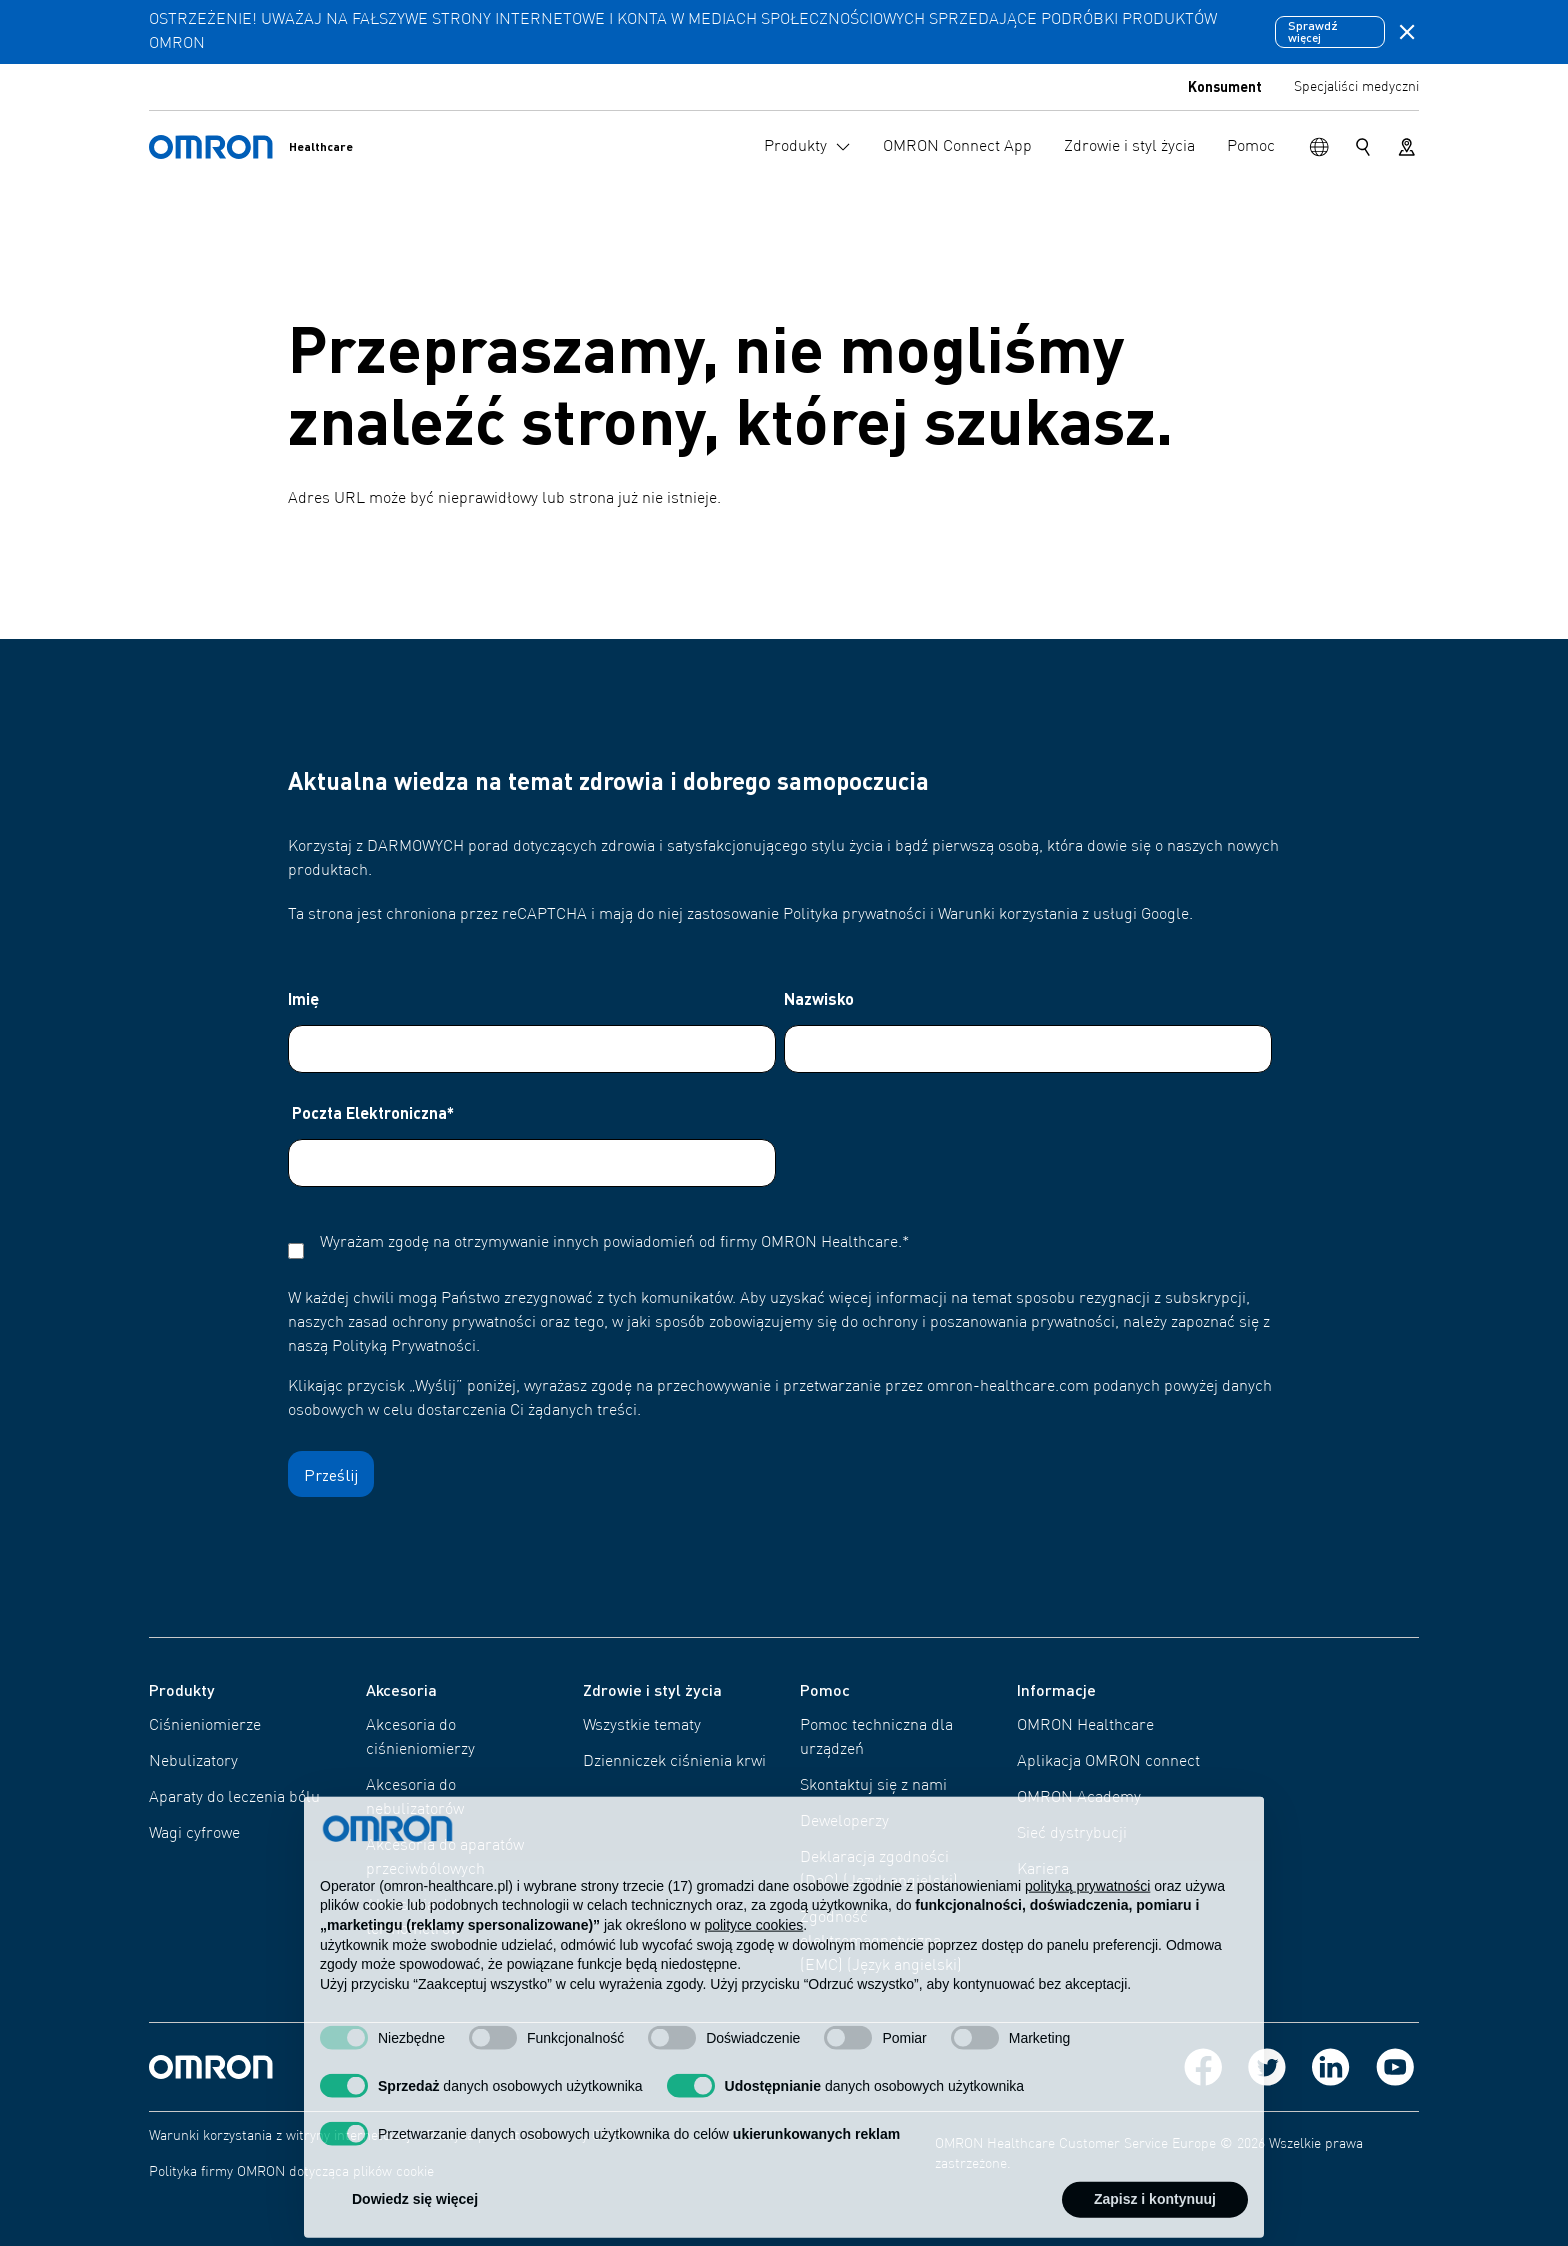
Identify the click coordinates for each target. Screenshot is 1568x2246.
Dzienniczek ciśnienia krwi (674, 1762)
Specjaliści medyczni (1356, 87)
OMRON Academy (1079, 1798)
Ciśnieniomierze (205, 1726)
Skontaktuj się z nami (873, 1786)
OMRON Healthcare (1085, 1726)
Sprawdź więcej (1313, 31)
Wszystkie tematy (642, 1726)
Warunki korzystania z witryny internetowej (279, 2136)
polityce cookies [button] (753, 1962)
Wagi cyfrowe (194, 1834)
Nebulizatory (193, 1762)
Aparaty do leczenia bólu (234, 1798)
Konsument (1225, 86)
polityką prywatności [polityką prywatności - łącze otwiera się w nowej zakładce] (1087, 1922)
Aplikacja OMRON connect (1108, 1762)
